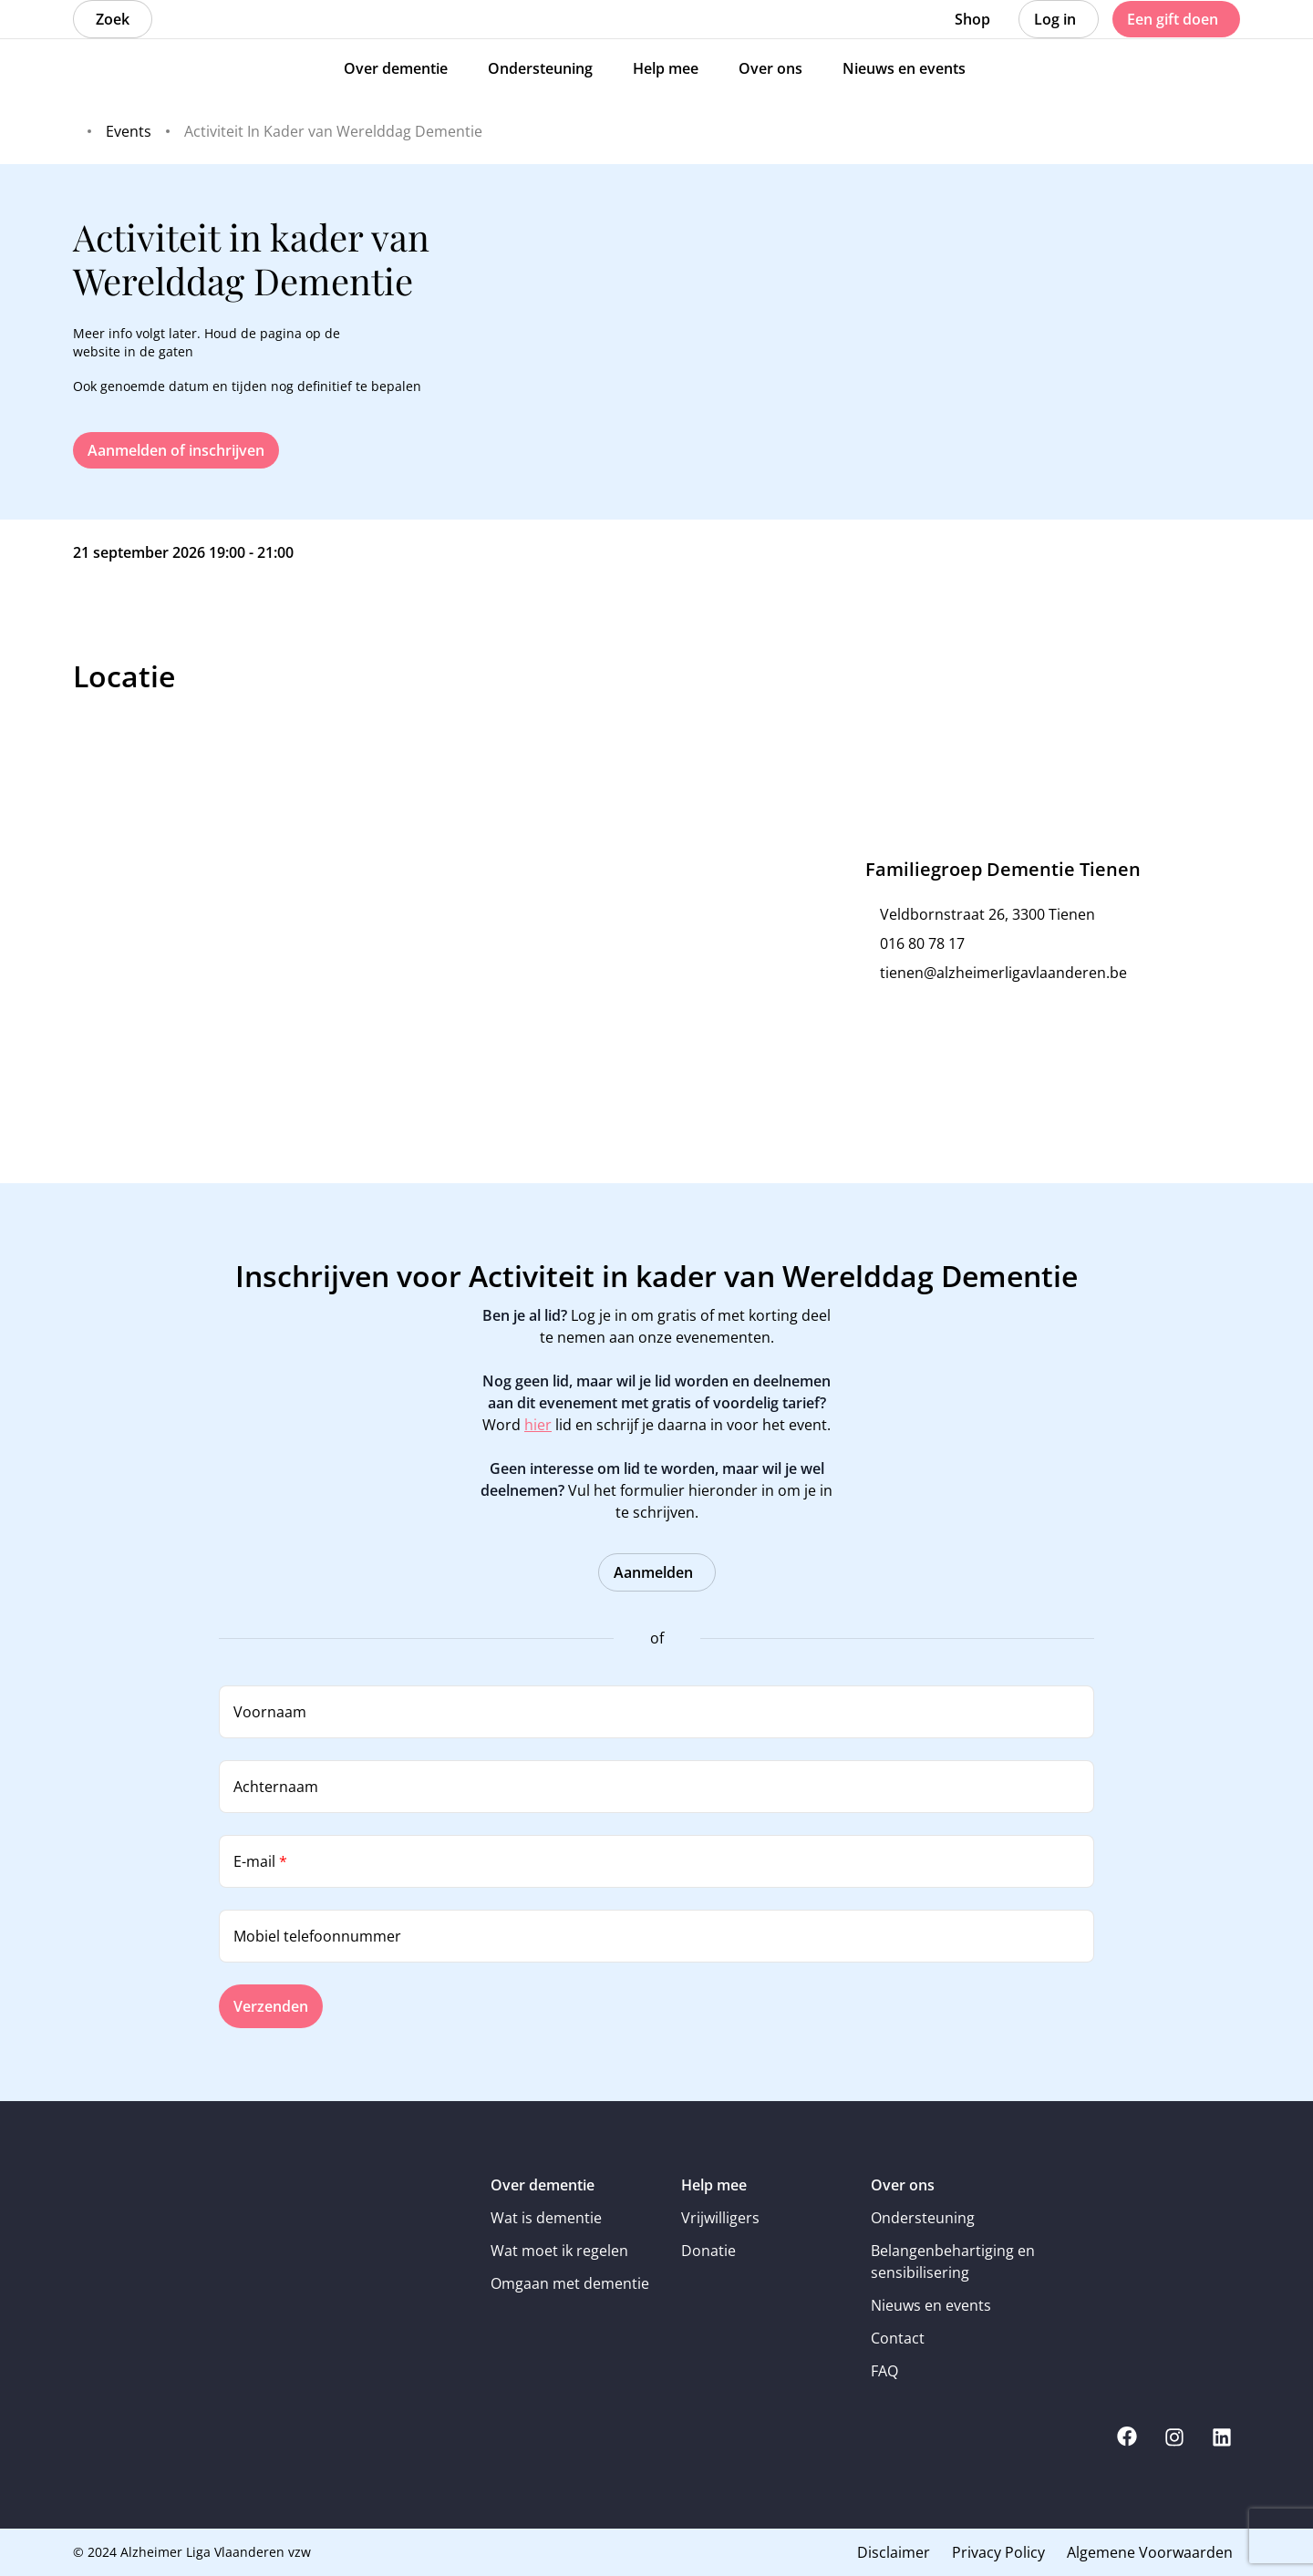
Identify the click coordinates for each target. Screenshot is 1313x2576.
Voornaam (269, 1712)
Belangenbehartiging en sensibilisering (953, 2261)
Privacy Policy (998, 2552)
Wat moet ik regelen (559, 2251)
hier (538, 1425)
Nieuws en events (931, 2305)
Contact (898, 2338)
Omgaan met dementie (570, 2283)
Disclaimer (893, 2552)
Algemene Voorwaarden (1150, 2552)
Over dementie (542, 2185)
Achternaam (275, 1787)
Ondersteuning (923, 2218)
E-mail (260, 1861)
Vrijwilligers (720, 2218)
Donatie (708, 2251)
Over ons (903, 2185)
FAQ (884, 2371)
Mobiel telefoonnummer (317, 1936)
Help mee (714, 2185)
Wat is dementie (546, 2218)
